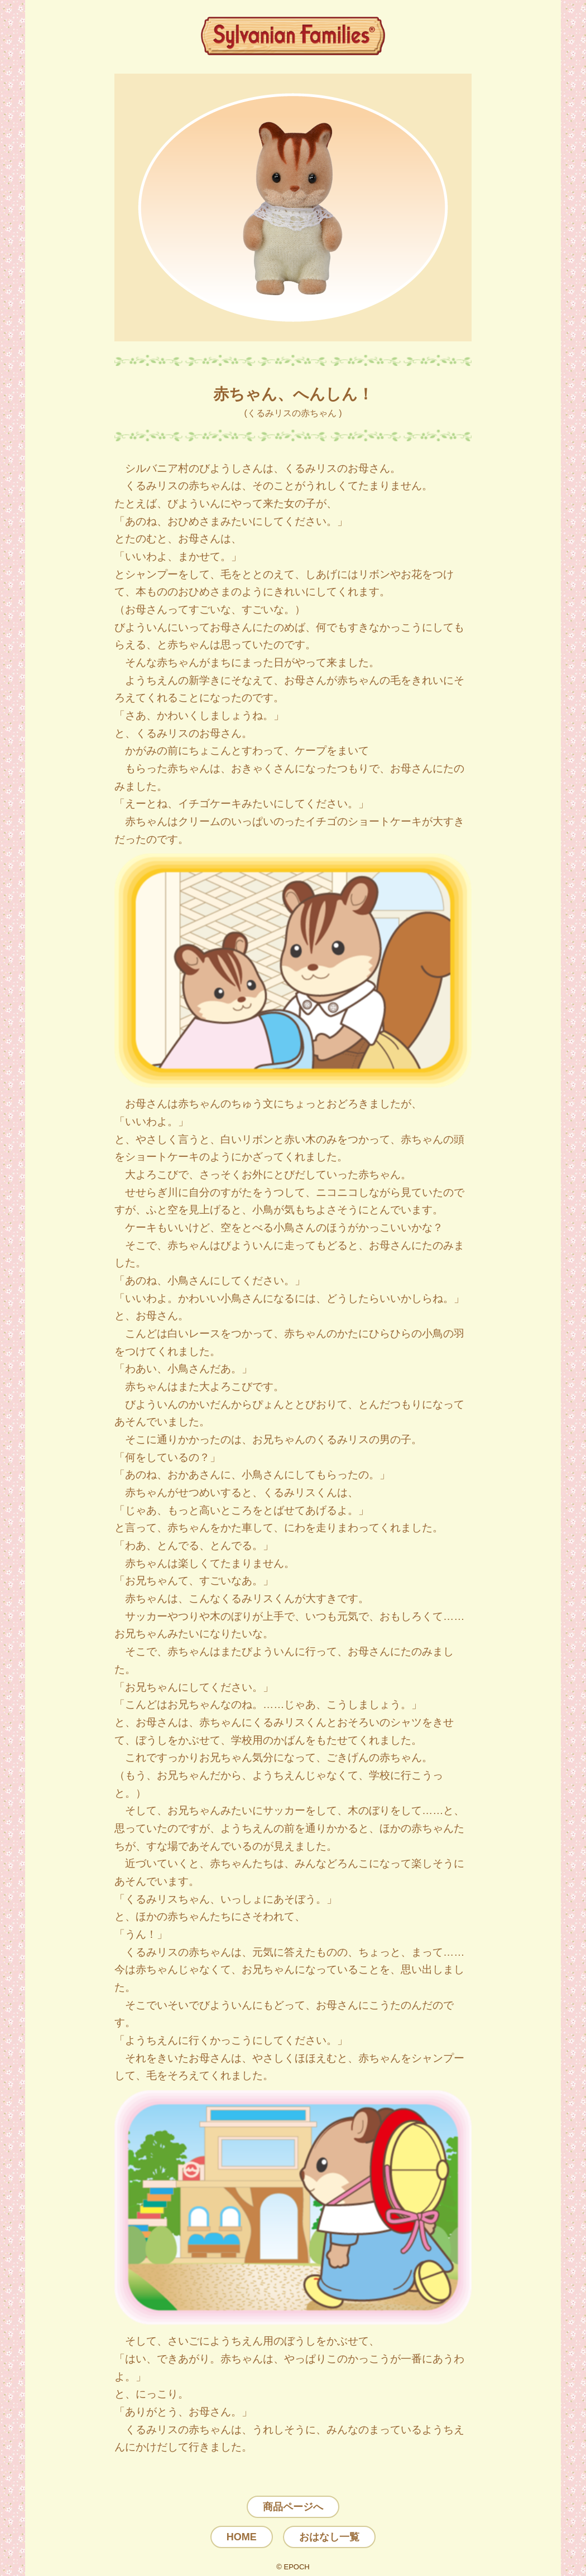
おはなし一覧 (329, 2537)
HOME (242, 2537)
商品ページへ (293, 2506)
